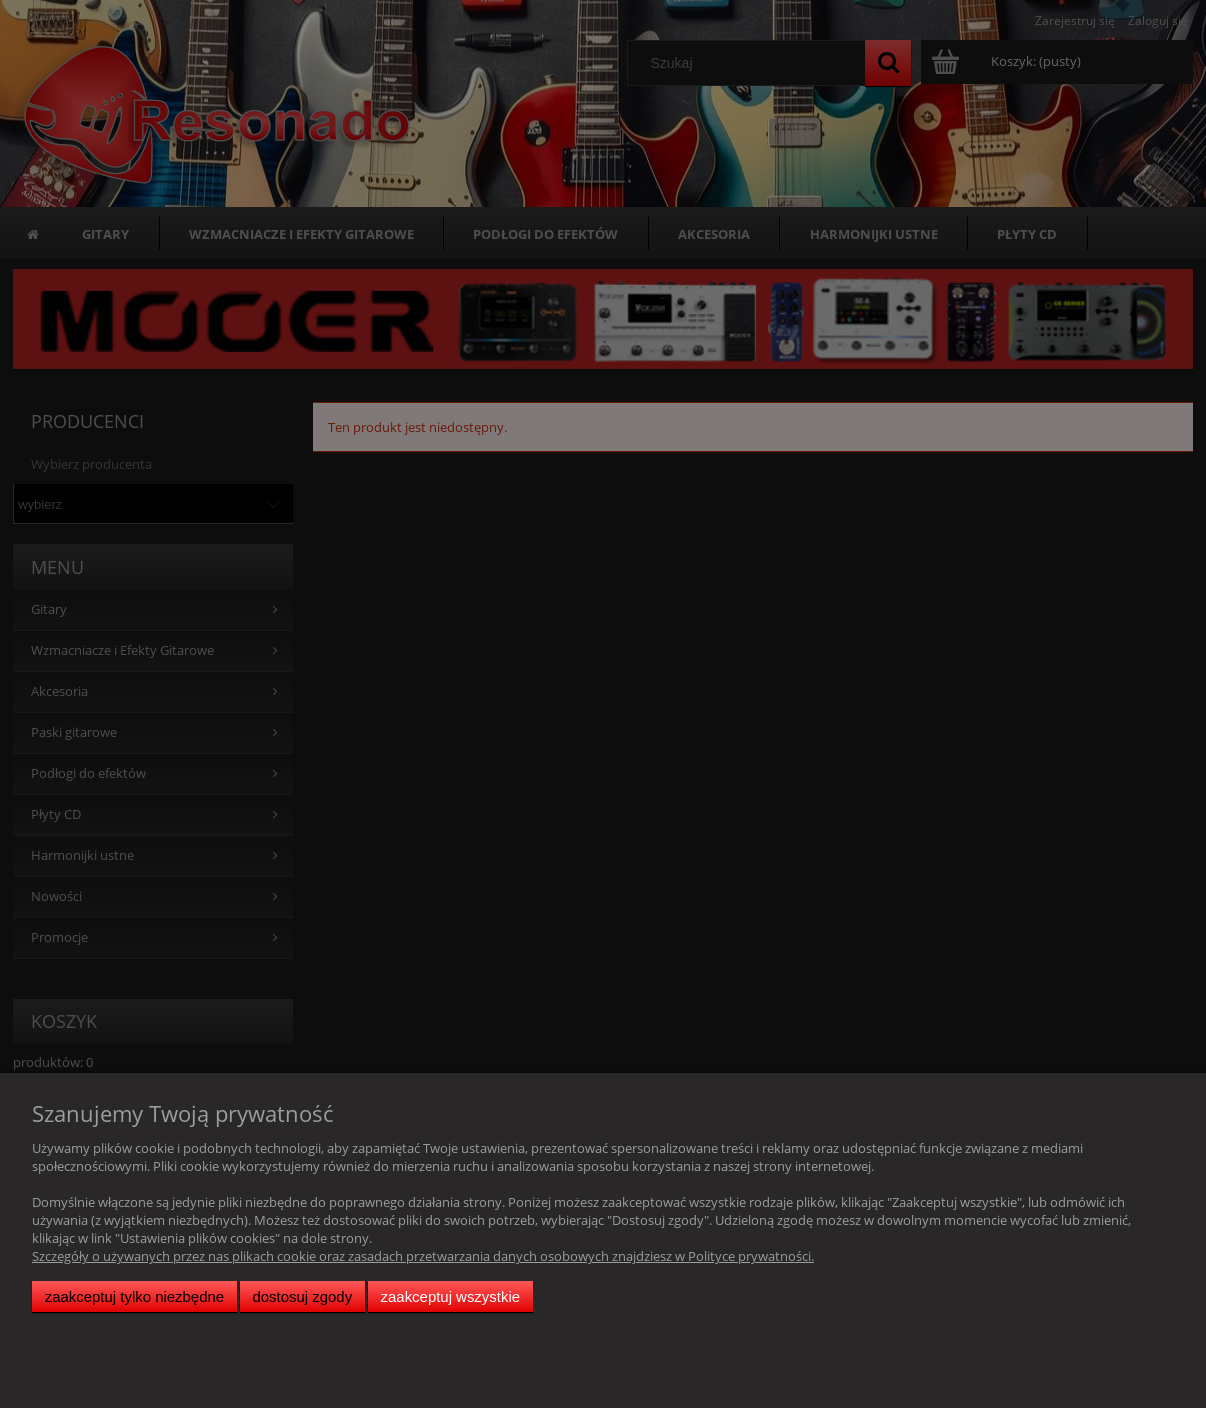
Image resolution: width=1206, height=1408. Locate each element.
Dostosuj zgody (302, 1296)
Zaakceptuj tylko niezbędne (134, 1296)
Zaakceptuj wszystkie (450, 1296)
